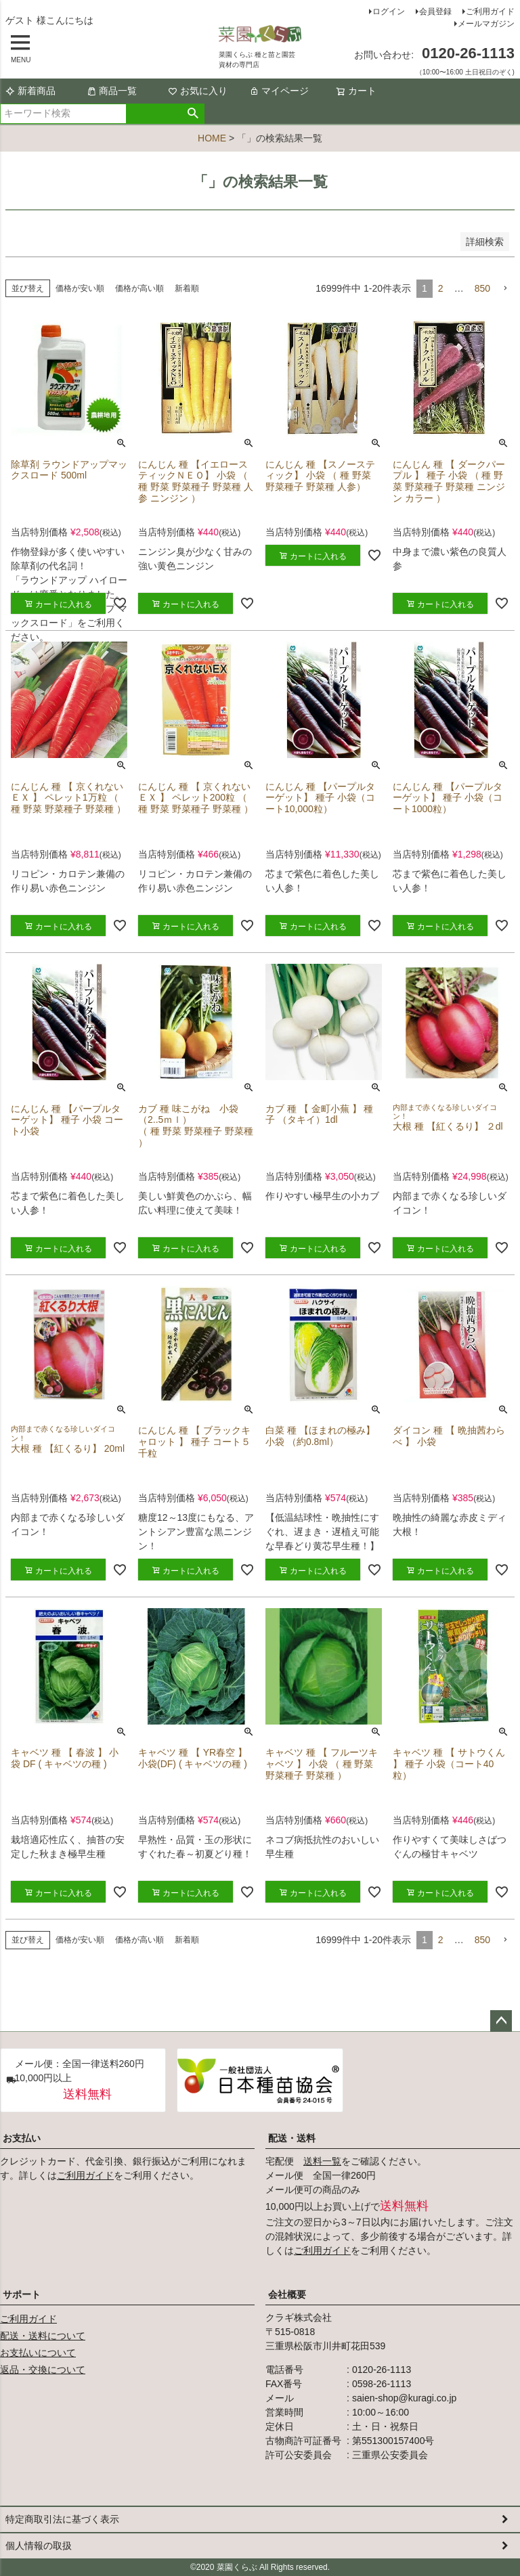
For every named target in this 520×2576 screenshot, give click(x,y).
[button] (505, 288)
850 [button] (482, 288)
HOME (212, 138)
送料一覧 (322, 2161)
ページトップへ (501, 2021)
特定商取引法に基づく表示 (62, 2519)
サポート (22, 2294)
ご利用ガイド (490, 11)
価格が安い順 (80, 288)
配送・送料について (42, 2335)
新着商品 (30, 90)
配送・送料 (292, 2138)
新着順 (187, 288)
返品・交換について (42, 2369)
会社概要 (287, 2294)
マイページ (279, 90)
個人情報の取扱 (38, 2545)
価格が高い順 (139, 288)
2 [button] (440, 288)
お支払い (22, 2138)
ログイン (388, 11)
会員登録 (435, 11)
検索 (193, 113)
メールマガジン (486, 23)
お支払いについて (38, 2352)
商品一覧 (112, 90)
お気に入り (198, 90)
